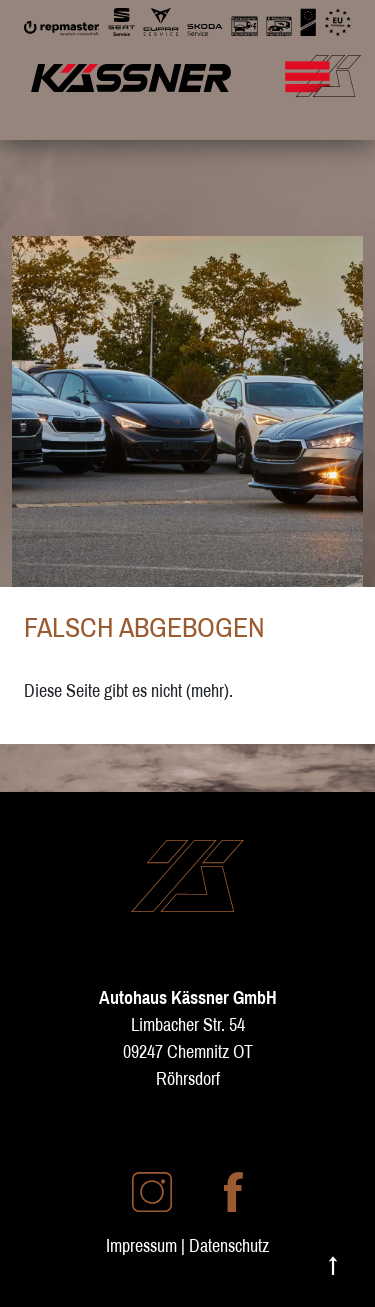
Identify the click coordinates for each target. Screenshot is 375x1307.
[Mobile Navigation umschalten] (332, 66)
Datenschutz (229, 1245)
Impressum (141, 1245)
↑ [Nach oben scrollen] (333, 1263)
